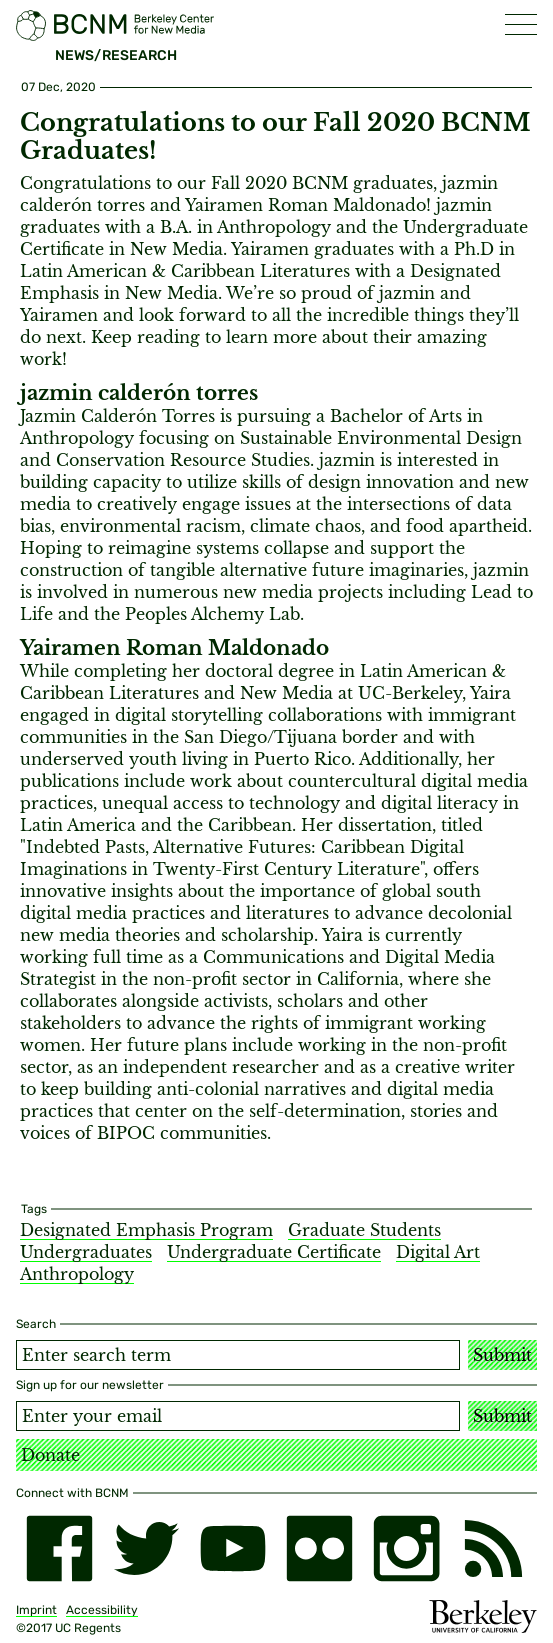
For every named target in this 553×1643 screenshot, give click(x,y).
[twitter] (146, 1548)
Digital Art (438, 1252)
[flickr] (319, 1548)
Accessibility (102, 1610)
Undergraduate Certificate (274, 1252)
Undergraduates (86, 1252)
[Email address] (238, 1416)
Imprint (36, 1610)
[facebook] (59, 1548)
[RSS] (493, 1548)
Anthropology (77, 1274)
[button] (521, 24)
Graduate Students (364, 1230)
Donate (50, 1455)
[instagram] (406, 1548)
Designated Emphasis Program (146, 1230)
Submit (502, 1355)
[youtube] (233, 1548)
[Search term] (238, 1355)
